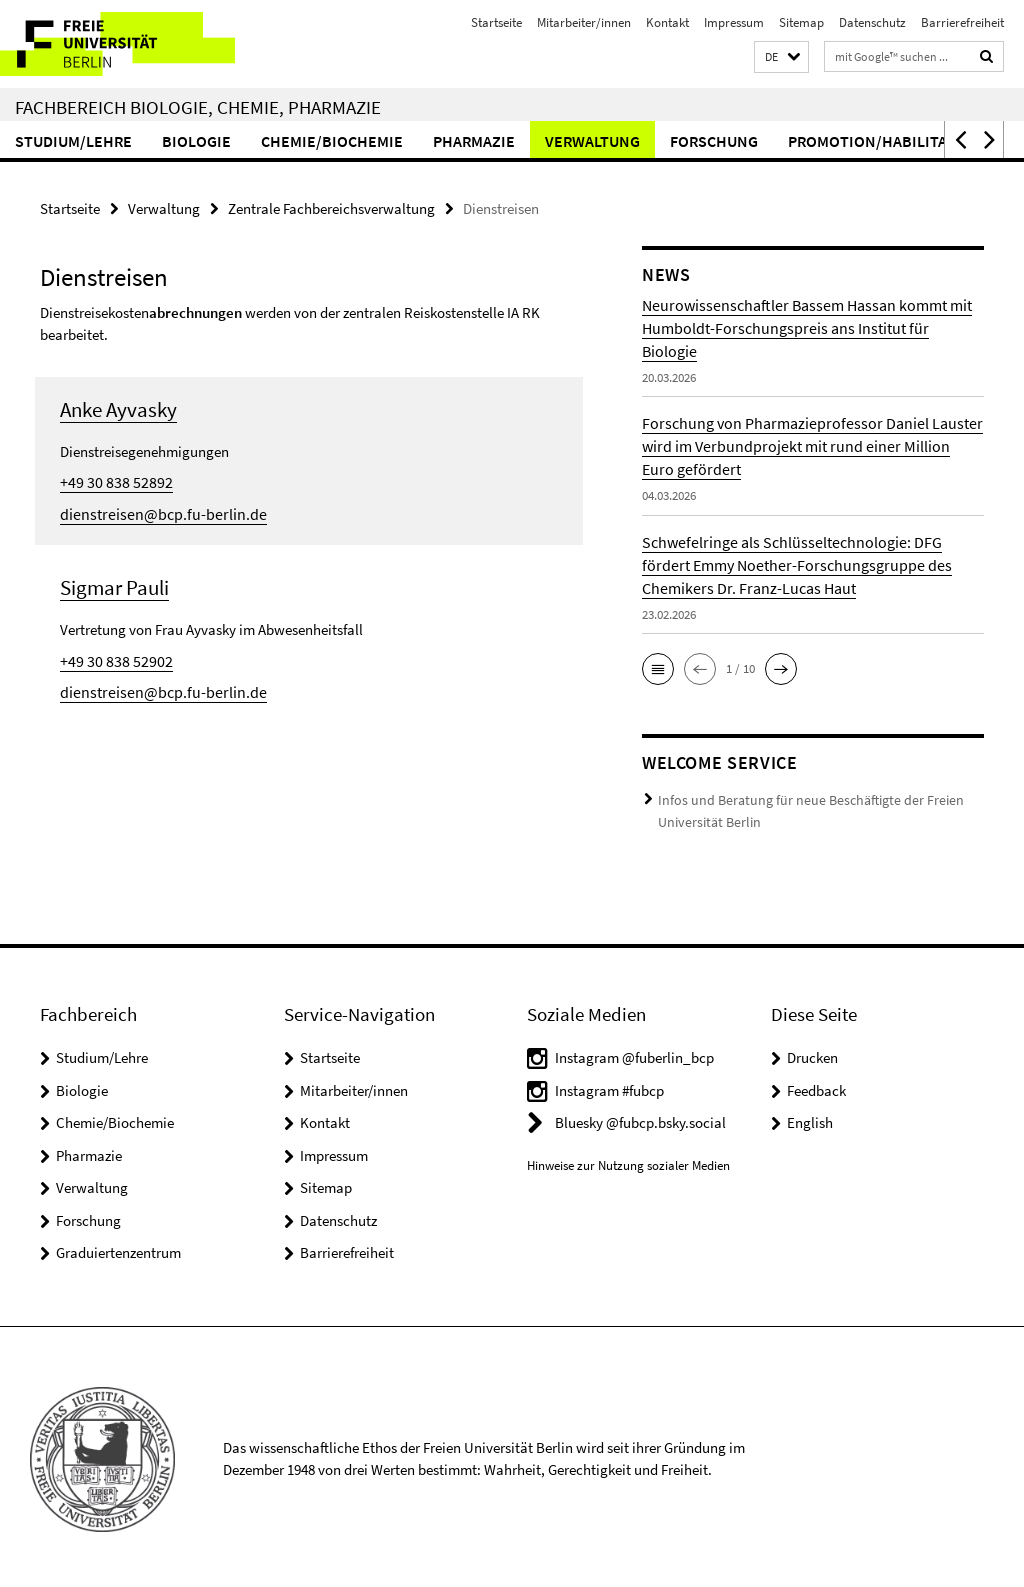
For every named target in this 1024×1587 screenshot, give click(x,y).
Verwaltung (592, 141)
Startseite (496, 22)
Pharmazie (474, 141)
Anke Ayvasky (118, 408)
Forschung (714, 141)
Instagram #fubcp (609, 1085)
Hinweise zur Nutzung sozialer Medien (628, 1160)
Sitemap (801, 22)
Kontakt (667, 22)
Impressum (734, 22)
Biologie (196, 141)
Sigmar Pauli (114, 584)
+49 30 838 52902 (110, 657)
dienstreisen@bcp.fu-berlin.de (153, 511)
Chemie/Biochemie (332, 141)
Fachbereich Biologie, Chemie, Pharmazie (198, 107)
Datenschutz (872, 22)
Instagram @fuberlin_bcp (634, 1052)
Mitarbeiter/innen (584, 22)
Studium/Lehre (73, 141)
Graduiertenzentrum (118, 1247)
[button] (781, 57)
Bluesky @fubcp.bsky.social (640, 1117)
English (810, 1117)
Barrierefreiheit (962, 22)
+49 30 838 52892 (110, 480)
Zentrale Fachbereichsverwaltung (331, 207)
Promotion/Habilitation (885, 141)
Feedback (816, 1085)
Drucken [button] (812, 1052)
